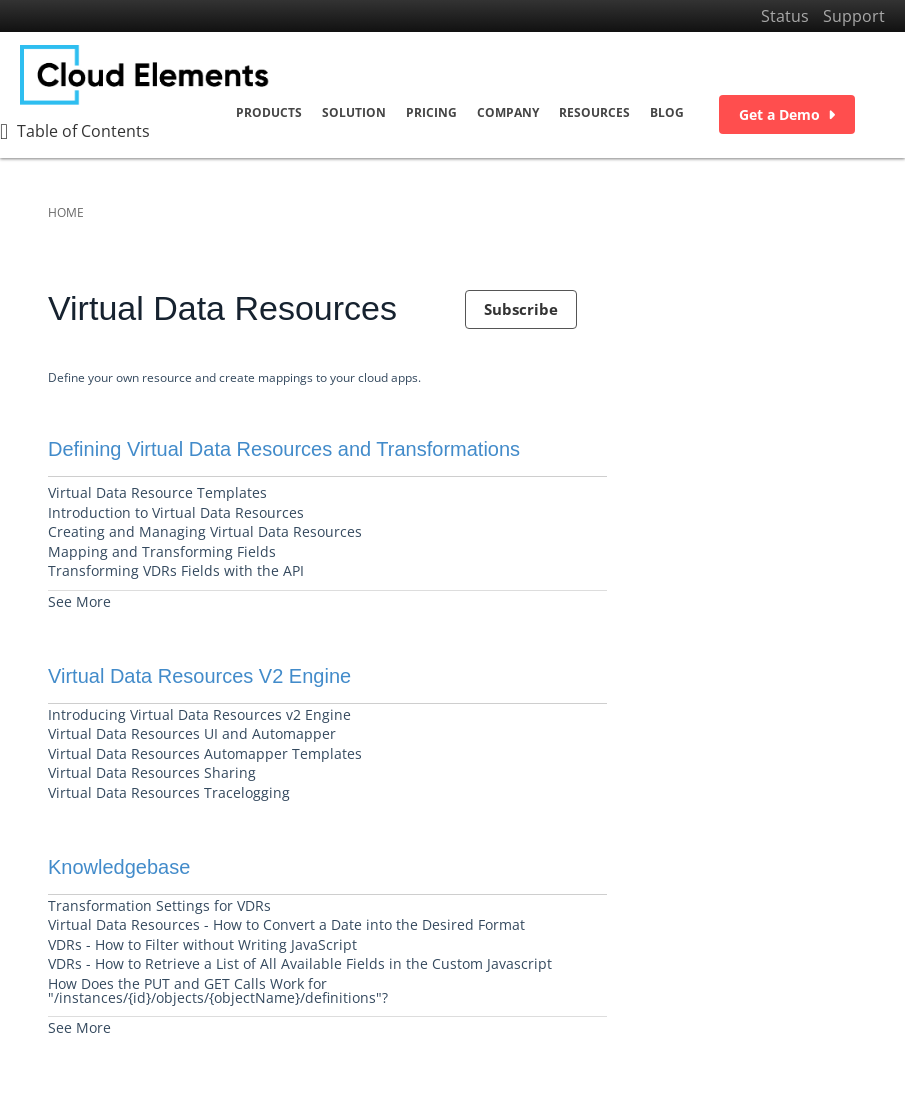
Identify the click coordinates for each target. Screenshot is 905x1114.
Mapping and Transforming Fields (162, 551)
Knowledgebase (119, 867)
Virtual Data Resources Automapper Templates (205, 753)
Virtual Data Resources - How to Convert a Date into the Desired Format (286, 924)
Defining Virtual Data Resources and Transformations (284, 449)
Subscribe (521, 309)
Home (66, 212)
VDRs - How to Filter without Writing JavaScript (202, 944)
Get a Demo (787, 115)
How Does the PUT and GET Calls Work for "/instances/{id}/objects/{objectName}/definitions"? (218, 990)
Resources (594, 113)
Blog (667, 113)
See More (79, 601)
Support (854, 16)
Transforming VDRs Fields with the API (176, 570)
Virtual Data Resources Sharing (152, 772)
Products (269, 113)
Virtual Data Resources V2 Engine (199, 676)
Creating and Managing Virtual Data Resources (205, 531)
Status (785, 16)
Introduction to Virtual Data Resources (176, 512)
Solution (354, 113)
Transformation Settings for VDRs (159, 905)
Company (508, 113)
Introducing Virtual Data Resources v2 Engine (199, 714)
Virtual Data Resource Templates (157, 492)
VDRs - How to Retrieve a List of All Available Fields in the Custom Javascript (300, 963)
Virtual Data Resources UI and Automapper (192, 733)
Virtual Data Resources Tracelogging (169, 792)
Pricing (431, 113)
